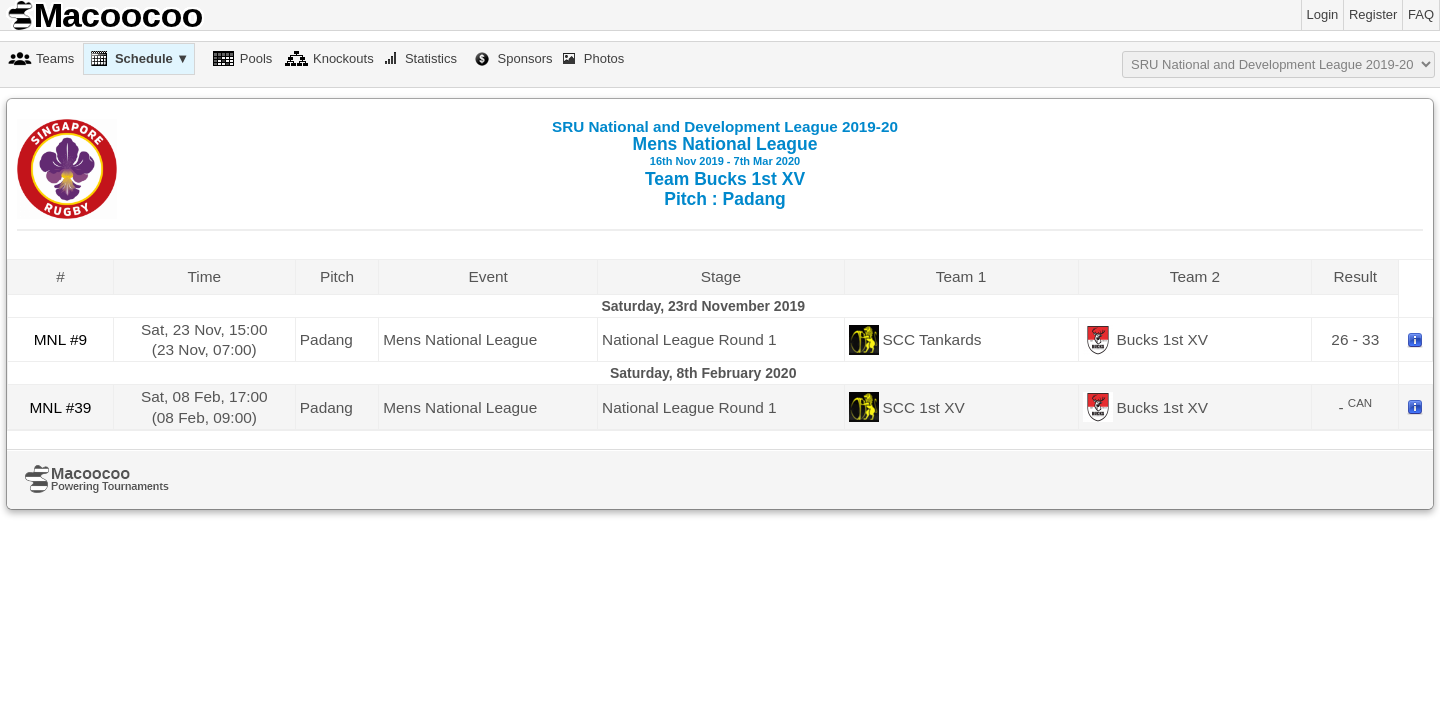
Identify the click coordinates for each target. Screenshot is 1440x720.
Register (1373, 14)
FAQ (1421, 14)
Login (1323, 14)
